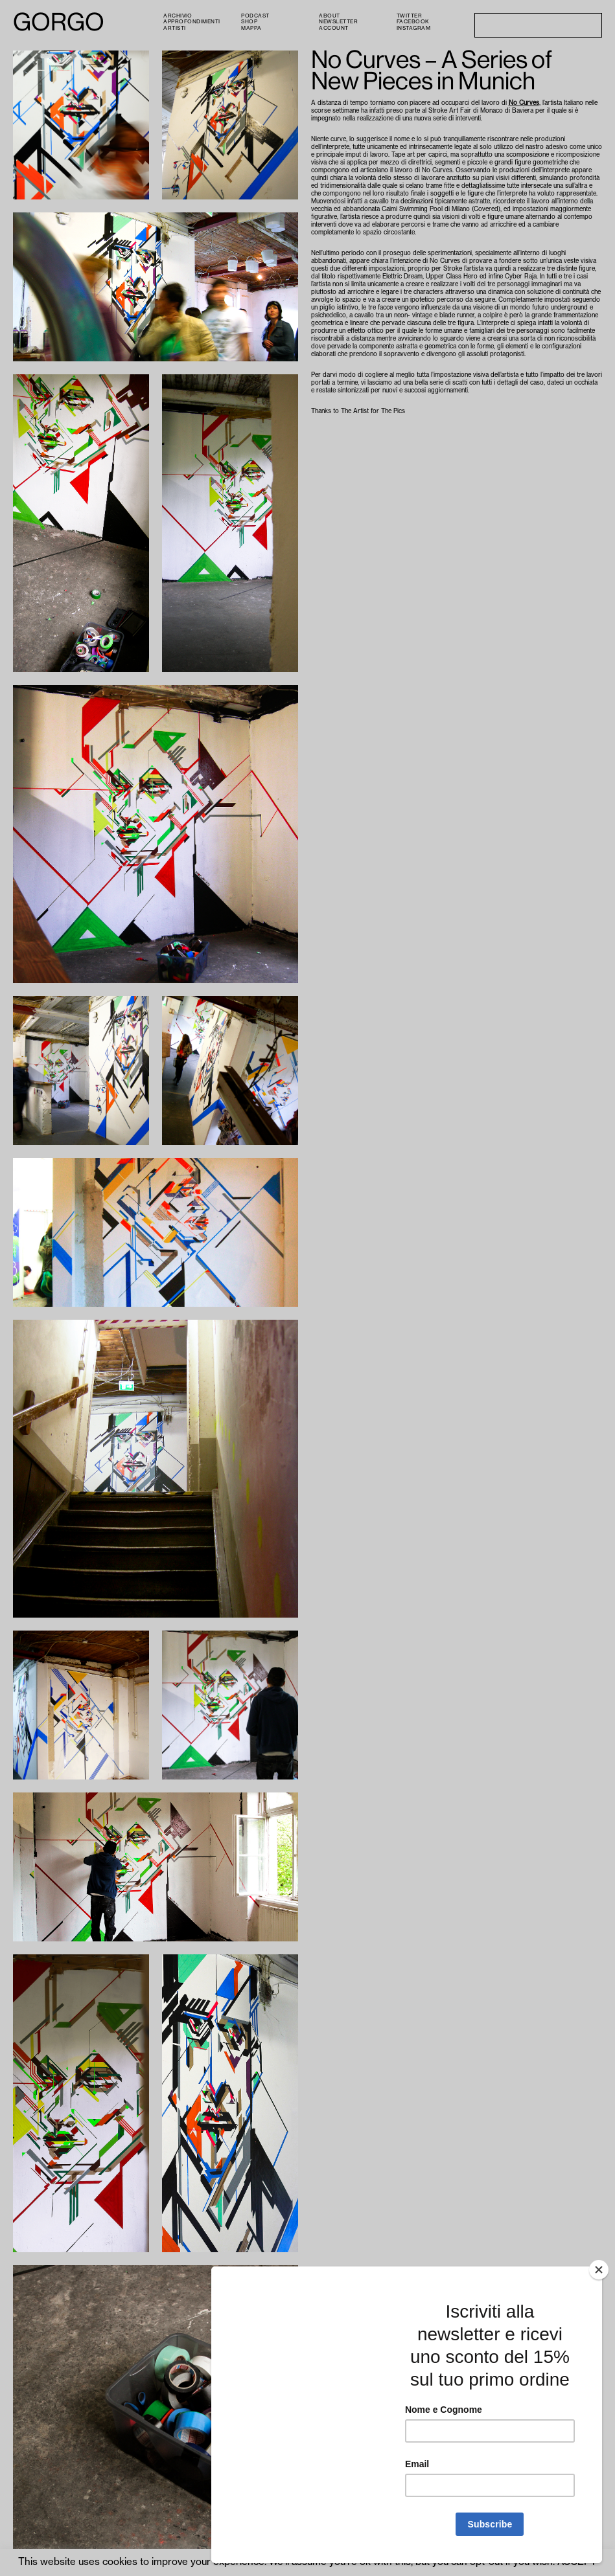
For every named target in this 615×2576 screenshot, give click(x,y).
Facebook (413, 21)
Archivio (177, 15)
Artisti (174, 27)
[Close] (599, 2269)
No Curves (524, 103)
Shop (249, 21)
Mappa (251, 27)
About (329, 15)
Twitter (410, 15)
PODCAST (255, 15)
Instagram (414, 27)
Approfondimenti (191, 21)
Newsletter (338, 21)
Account (334, 27)
